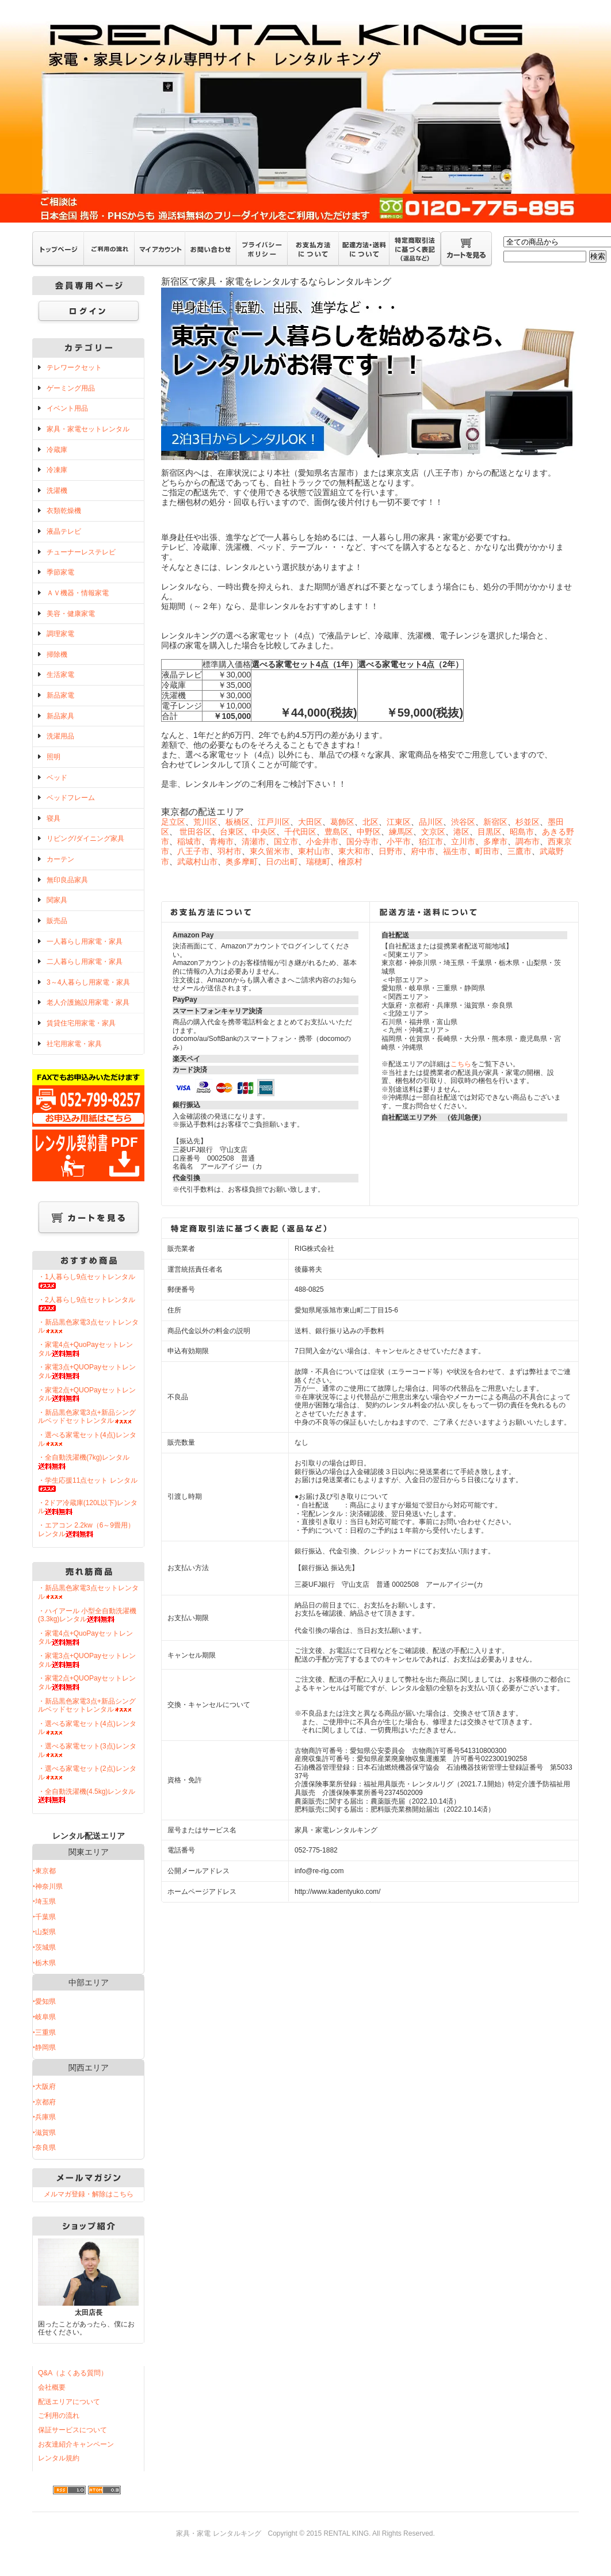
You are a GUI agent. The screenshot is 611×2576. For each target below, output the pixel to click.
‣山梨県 (44, 1932)
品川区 (431, 821)
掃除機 (57, 654)
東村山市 (314, 851)
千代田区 (300, 831)
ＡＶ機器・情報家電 (78, 593)
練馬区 (401, 831)
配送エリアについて (69, 2402)
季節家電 (60, 572)
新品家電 (60, 695)
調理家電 (60, 634)
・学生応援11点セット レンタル (88, 1484)
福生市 (455, 851)
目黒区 (490, 831)
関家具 (57, 900)
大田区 (310, 821)
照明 (53, 757)
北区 (370, 821)
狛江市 (431, 841)
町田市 (487, 851)
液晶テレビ (64, 531)
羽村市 (229, 851)
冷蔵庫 (57, 450)
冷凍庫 (57, 470)
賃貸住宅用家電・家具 (81, 1023)
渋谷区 (463, 821)
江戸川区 (274, 821)
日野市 (391, 851)
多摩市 (495, 841)
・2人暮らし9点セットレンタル (86, 1304)
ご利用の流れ (58, 2416)
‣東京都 (44, 1871)
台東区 (232, 831)
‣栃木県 (44, 1963)
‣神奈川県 (48, 1886)
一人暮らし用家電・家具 (85, 941)
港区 (461, 831)
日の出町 (282, 861)
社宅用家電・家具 (74, 1044)
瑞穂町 (318, 861)
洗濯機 (57, 491)
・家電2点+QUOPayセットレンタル (87, 1394)
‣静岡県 (44, 2047)
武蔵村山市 (197, 861)
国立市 (286, 841)
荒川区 (205, 821)
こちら (460, 1064)
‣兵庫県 (44, 2117)
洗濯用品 (60, 736)
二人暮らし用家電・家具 (85, 962)
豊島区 (336, 831)
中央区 (264, 831)
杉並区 (527, 821)
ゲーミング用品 (71, 388)
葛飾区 (342, 821)
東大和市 (354, 851)
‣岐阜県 (44, 2017)
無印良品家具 (67, 880)
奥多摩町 (242, 861)
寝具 (53, 818)
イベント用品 (67, 408)
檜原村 (350, 861)
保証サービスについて (72, 2430)
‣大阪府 (44, 2087)
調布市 (527, 841)
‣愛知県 (44, 2001)
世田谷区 (196, 831)
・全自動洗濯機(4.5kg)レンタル (86, 1795)
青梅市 (221, 841)
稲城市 (189, 841)
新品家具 (60, 716)
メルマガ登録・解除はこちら (88, 2194)
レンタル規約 (58, 2458)
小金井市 (322, 841)
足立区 (173, 821)
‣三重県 (44, 2032)
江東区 (399, 821)
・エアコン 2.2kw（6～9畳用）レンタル (86, 1529)
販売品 (57, 921)
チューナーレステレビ (81, 552)
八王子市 (193, 851)
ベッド (57, 778)
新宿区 (495, 821)
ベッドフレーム (71, 798)
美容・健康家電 (71, 614)
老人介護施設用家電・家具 (88, 1002)
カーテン (60, 859)
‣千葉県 (44, 1917)
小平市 (399, 841)
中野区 (369, 831)
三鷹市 (519, 851)
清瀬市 (254, 841)
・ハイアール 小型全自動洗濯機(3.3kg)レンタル (87, 1615)
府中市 (423, 851)
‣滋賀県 (44, 2133)
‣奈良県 (44, 2148)
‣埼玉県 (44, 1901)
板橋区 (238, 821)
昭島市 (522, 831)
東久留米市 (270, 851)
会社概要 (52, 2387)
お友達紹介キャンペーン (76, 2444)
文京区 (433, 831)
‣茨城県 (44, 1947)
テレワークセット (74, 367)
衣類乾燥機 (64, 511)
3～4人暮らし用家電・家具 (88, 982)
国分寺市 (362, 841)
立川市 (463, 841)
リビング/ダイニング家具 (85, 839)
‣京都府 (44, 2102)
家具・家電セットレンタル (88, 429)
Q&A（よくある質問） (73, 2373)
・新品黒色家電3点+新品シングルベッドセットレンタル (87, 1416)
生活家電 (60, 675)
